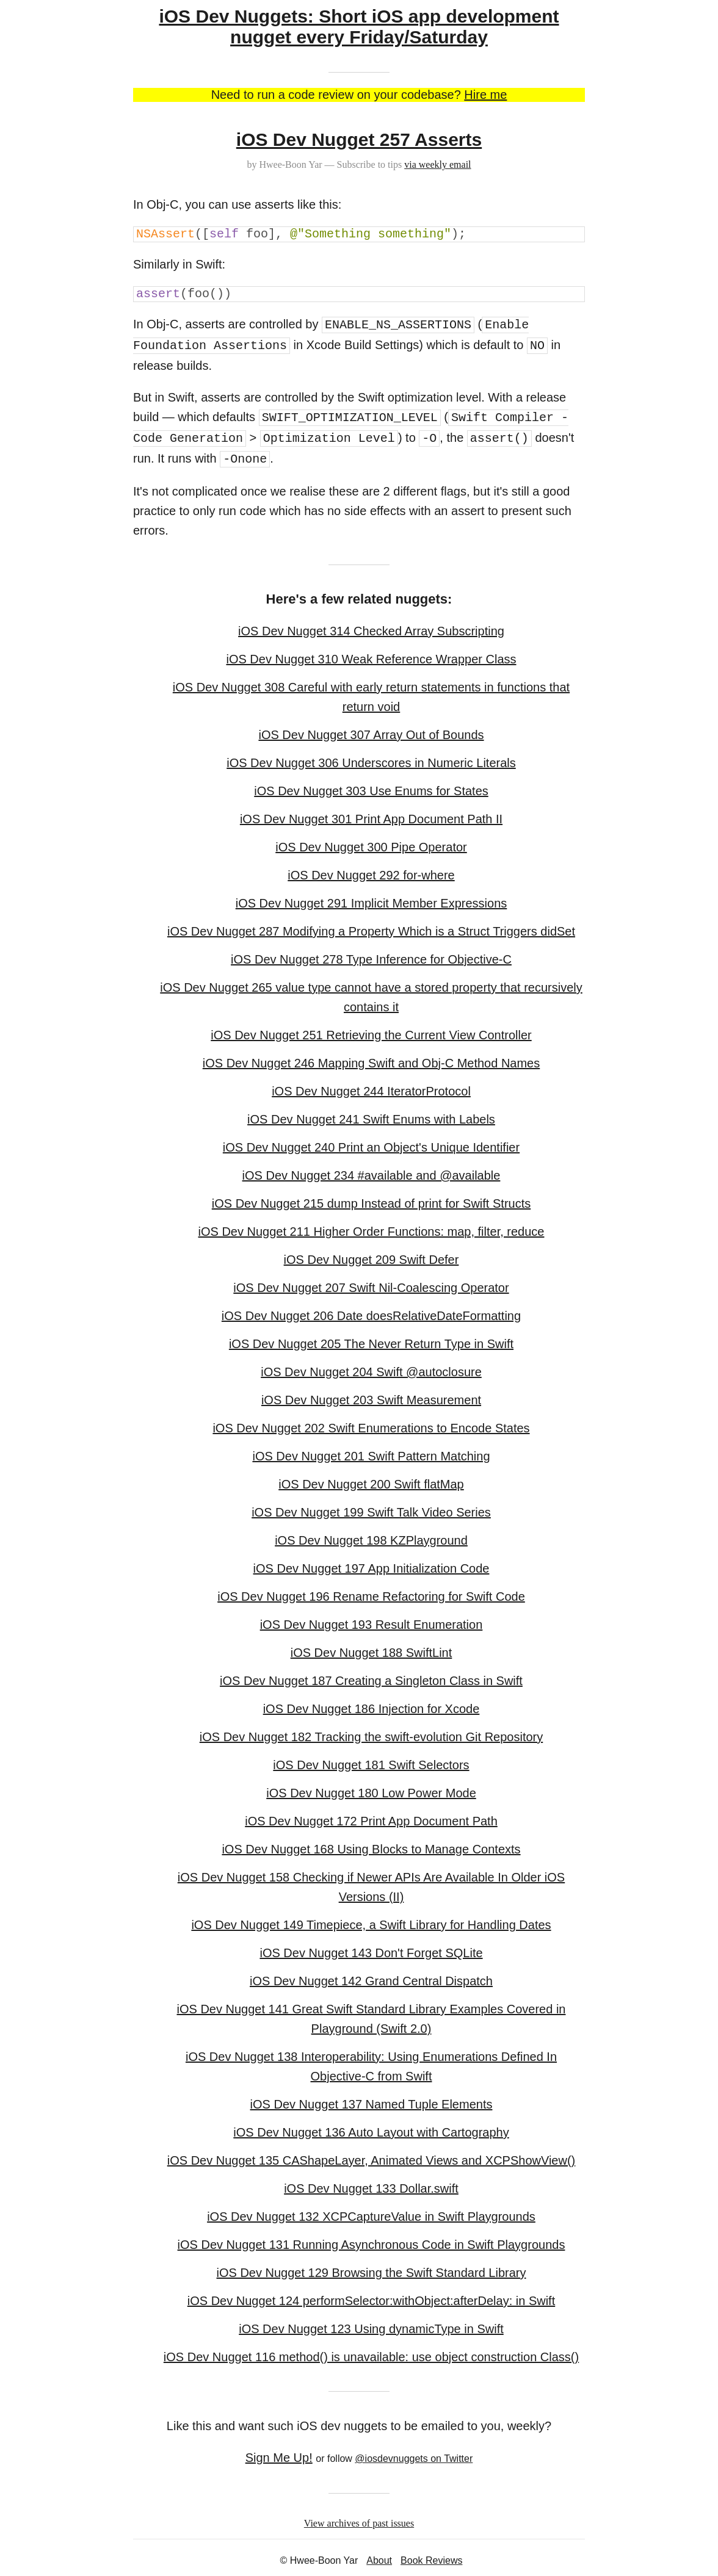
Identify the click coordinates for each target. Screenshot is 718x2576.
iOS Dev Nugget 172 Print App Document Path (371, 1821)
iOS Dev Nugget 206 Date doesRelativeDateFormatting (371, 1315)
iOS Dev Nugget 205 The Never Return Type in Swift (371, 1344)
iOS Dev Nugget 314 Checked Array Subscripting (371, 631)
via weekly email (437, 164)
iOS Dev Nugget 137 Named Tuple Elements (371, 2104)
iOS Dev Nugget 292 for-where (371, 875)
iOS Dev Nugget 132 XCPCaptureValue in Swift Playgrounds (371, 2216)
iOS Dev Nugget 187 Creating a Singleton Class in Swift (371, 1680)
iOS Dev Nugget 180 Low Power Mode (371, 1793)
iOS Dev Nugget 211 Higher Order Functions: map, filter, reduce (371, 1231)
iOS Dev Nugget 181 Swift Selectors (371, 1765)
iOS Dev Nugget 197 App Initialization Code (371, 1568)
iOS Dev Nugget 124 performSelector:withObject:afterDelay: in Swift (371, 2300)
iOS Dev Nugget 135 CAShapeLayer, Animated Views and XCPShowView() (371, 2160)
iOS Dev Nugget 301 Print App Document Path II (371, 819)
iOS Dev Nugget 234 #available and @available (371, 1175)
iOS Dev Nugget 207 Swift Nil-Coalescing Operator (371, 1287)
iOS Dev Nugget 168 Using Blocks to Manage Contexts (371, 1849)
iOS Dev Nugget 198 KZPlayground (371, 1540)
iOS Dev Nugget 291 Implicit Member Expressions (371, 903)
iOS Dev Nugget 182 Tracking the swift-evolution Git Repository (371, 1737)
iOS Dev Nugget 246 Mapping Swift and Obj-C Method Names (371, 1063)
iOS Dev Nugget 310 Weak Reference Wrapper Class (371, 659)
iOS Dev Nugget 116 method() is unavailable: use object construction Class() (371, 2357)
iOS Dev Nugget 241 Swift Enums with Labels (371, 1119)
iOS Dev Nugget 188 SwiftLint (371, 1652)
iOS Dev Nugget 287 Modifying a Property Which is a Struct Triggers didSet (371, 931)
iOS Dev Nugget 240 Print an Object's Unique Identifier (371, 1147)
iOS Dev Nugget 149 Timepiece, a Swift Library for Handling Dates (371, 1925)
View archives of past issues (359, 2523)
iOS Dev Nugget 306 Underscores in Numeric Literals (371, 763)
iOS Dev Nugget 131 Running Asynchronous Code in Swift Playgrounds (371, 2244)
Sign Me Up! (279, 2457)
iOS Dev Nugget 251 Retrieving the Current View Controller (371, 1035)
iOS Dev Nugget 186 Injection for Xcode (371, 1709)
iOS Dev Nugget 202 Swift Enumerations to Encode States (370, 1428)
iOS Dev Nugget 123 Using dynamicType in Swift (371, 2329)
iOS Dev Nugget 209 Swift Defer (371, 1259)
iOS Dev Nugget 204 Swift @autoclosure (371, 1372)
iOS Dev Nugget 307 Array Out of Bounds (371, 734)
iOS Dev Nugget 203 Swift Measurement (371, 1400)
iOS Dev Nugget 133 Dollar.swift (371, 2188)
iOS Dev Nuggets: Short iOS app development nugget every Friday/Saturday (359, 26)
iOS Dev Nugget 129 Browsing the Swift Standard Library (371, 2272)
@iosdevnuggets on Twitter (414, 2458)
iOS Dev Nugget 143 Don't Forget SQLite (370, 1953)
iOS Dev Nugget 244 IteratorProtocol (371, 1091)
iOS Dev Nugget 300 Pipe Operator (371, 847)
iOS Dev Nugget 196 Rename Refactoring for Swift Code (371, 1596)
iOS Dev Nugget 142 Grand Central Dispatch (371, 1981)
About (379, 2560)
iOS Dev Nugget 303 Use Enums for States (371, 791)
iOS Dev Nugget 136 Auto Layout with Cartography (371, 2132)
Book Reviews (431, 2560)
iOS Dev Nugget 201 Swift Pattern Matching (371, 1456)
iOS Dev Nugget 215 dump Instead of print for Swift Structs (371, 1203)
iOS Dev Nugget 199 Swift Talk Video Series (371, 1512)
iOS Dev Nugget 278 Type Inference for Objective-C (371, 959)
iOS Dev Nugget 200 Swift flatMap (370, 1484)
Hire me (485, 94)
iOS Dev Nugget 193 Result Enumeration (371, 1624)
